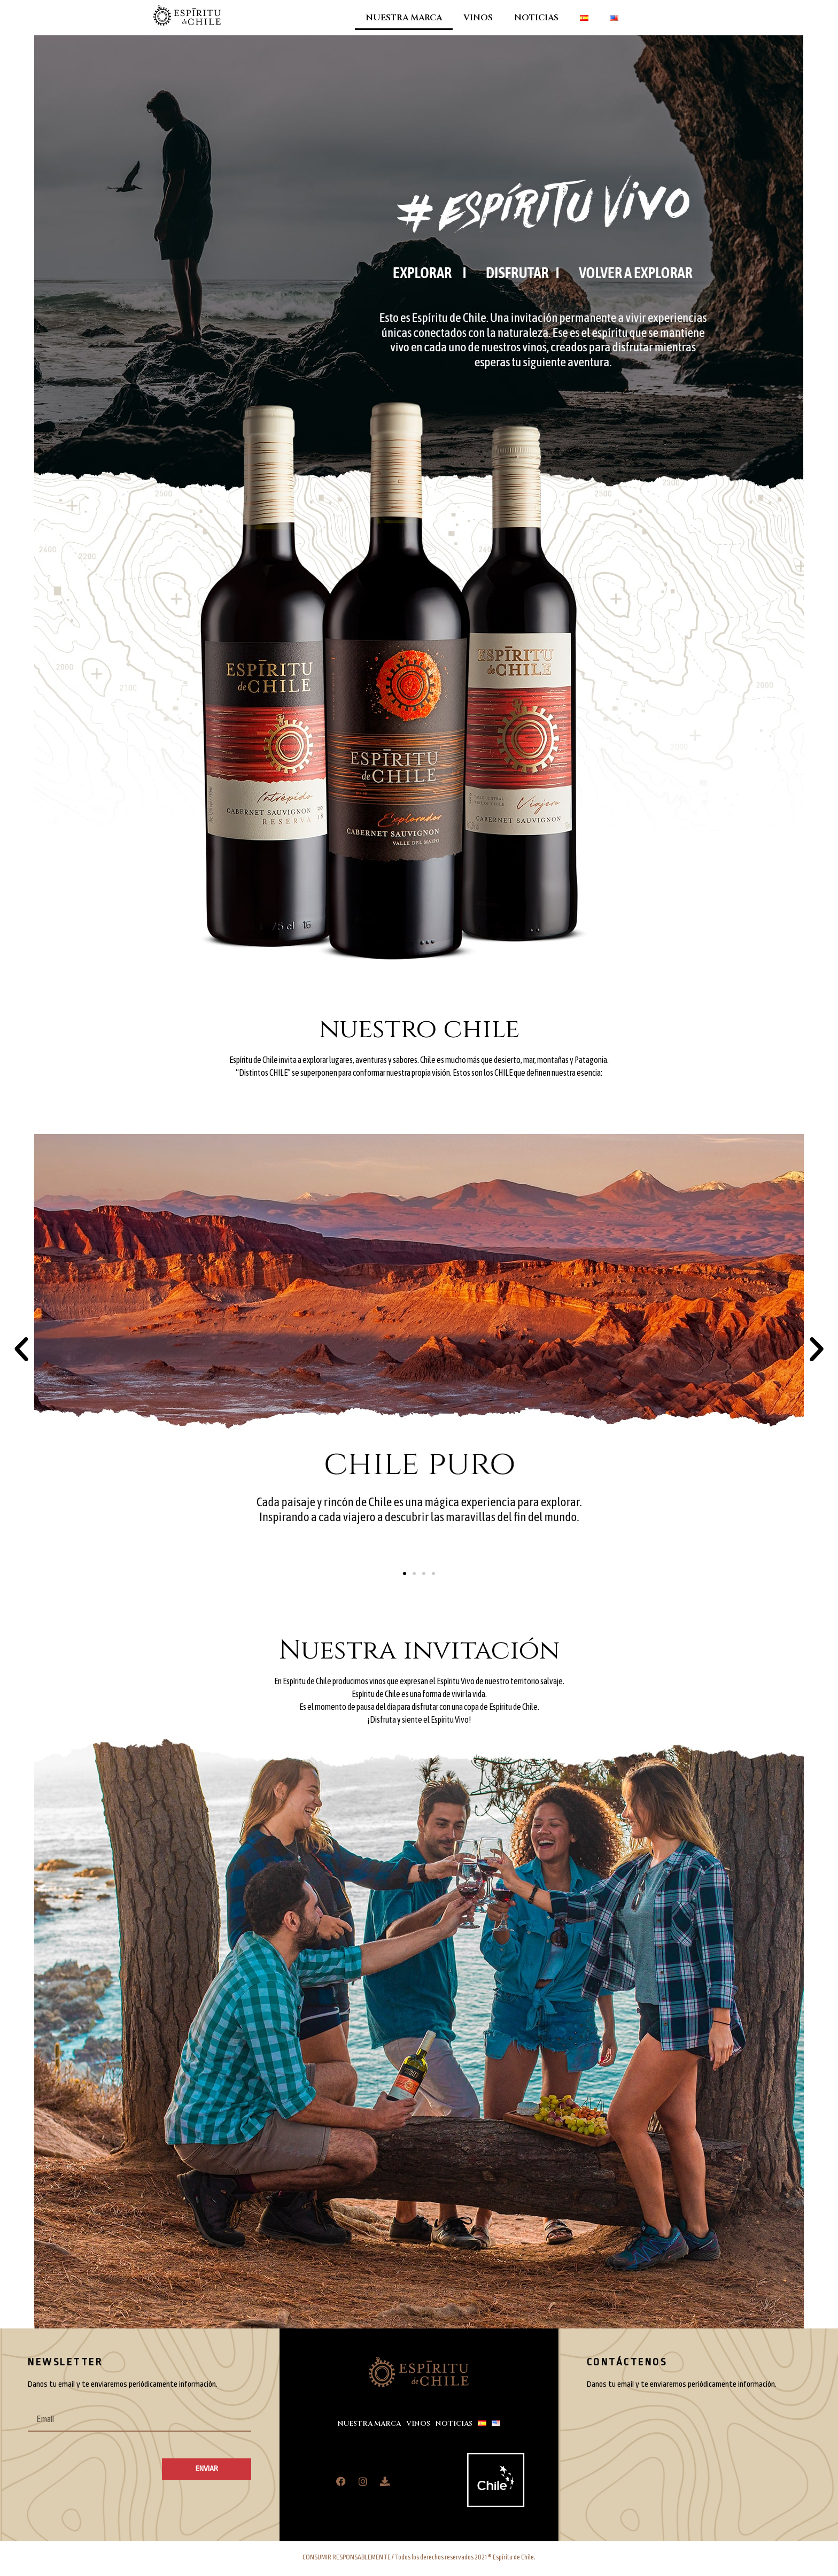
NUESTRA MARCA (404, 18)
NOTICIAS (536, 18)
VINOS (478, 18)
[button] (21, 1349)
